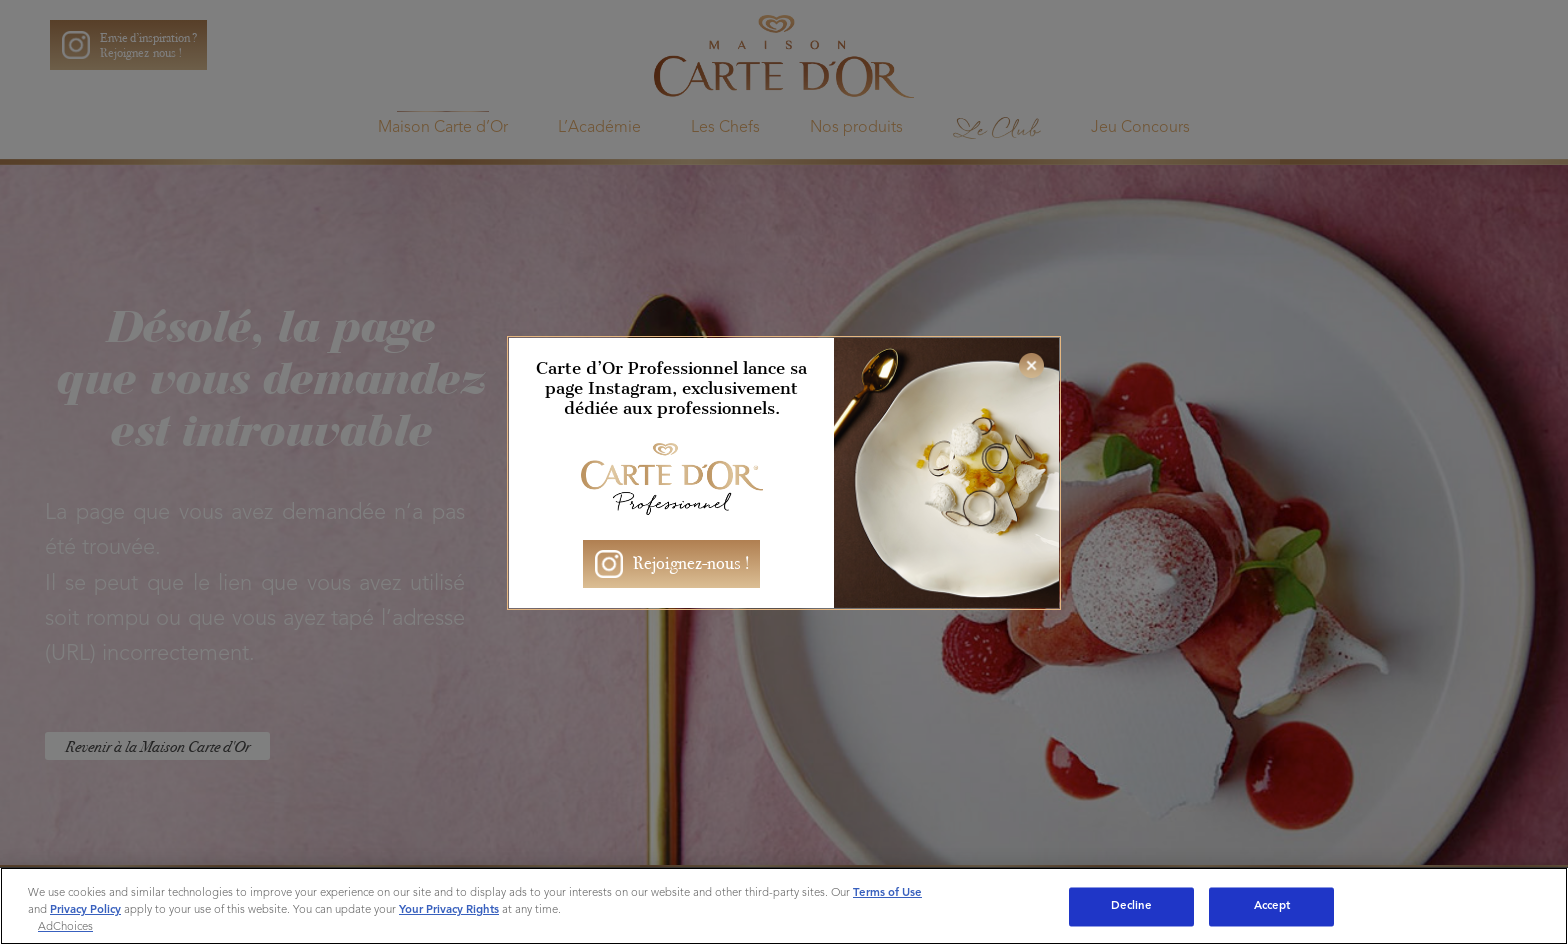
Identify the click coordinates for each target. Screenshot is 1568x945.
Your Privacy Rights (449, 910)
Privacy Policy (85, 910)
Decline (1132, 906)
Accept (1272, 906)
